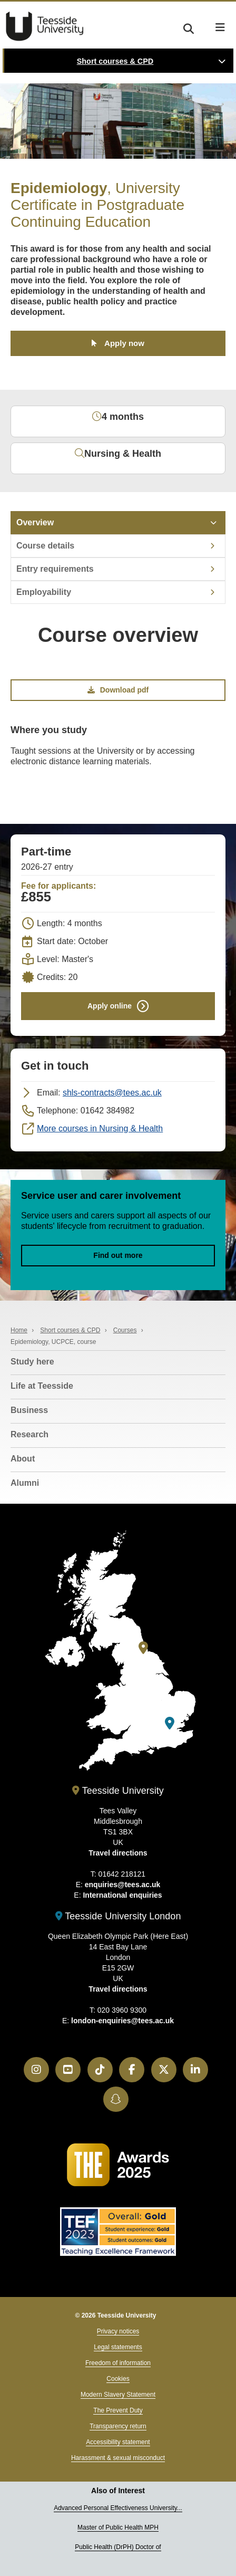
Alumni (25, 1482)
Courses (125, 1330)
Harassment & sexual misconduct (118, 2458)
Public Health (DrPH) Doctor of (118, 2547)
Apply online (109, 1005)
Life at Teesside (42, 1385)
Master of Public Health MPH (118, 2527)
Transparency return (118, 2426)
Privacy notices (118, 2331)
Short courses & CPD (115, 61)
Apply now (124, 343)
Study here (32, 1361)
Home (19, 1330)
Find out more (117, 1255)
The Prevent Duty (117, 2410)
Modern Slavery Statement (118, 2394)
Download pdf (118, 690)
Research (29, 1434)
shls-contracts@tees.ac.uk (112, 1092)
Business (29, 1410)
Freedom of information (118, 2363)
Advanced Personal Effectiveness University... (118, 2508)
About (23, 1458)
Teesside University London (118, 1916)
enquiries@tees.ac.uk (123, 1884)
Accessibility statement (118, 2442)
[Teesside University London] (169, 1723)
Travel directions (117, 1853)
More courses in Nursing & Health (100, 1128)
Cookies (117, 2378)
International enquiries (122, 1895)
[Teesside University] (143, 1648)
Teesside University (44, 26)
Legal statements (118, 2347)
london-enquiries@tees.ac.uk (122, 2020)
